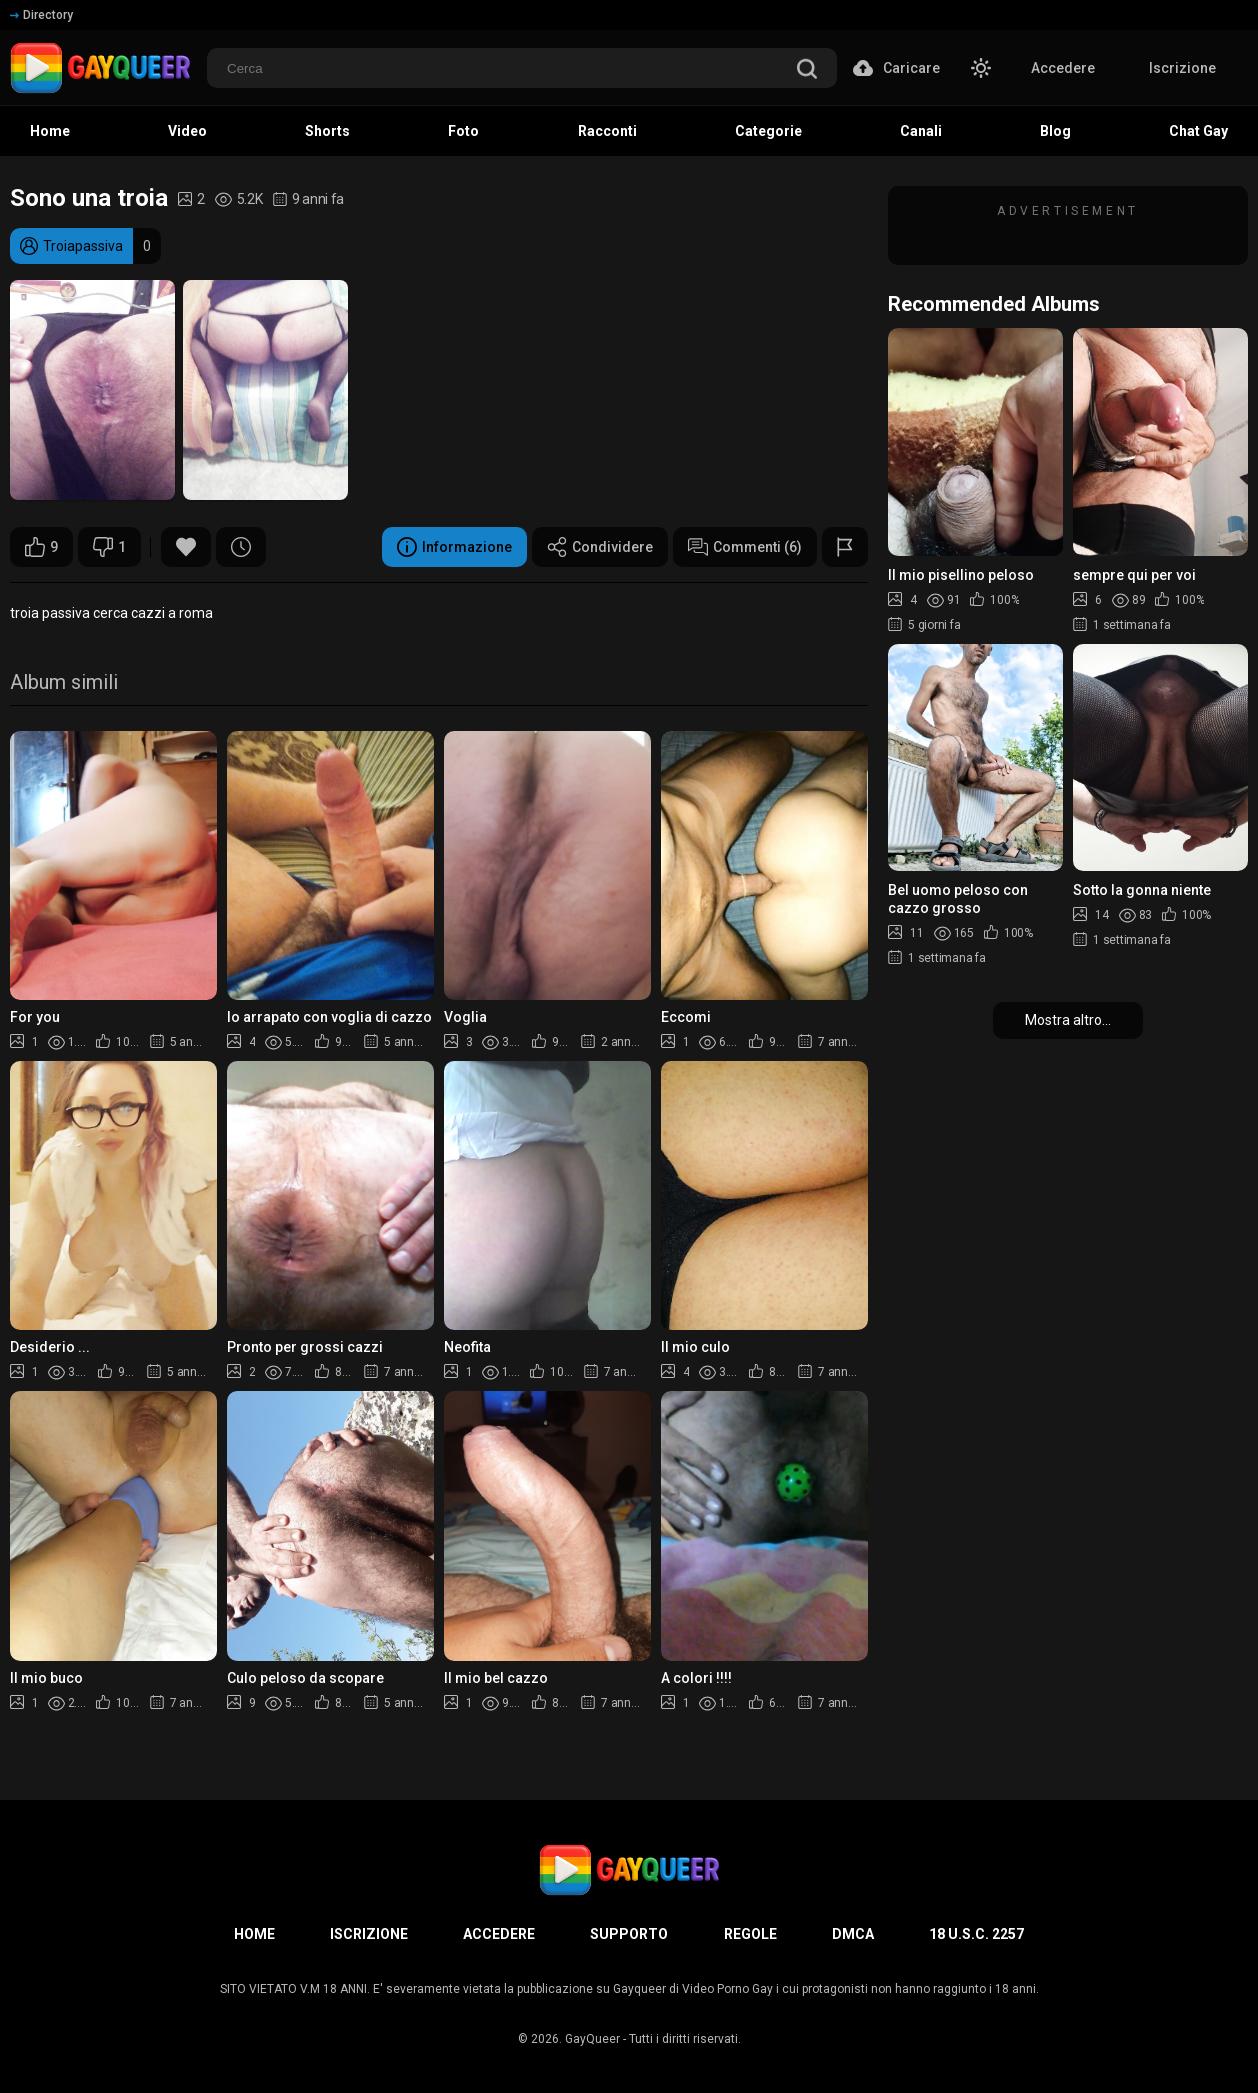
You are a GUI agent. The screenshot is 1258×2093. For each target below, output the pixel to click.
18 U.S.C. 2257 (976, 1934)
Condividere (600, 547)
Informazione (454, 547)
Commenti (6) (745, 547)
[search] (807, 70)
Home (254, 1934)
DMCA (853, 1934)
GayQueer (592, 2039)
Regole (750, 1934)
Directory (41, 15)
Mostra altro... (1068, 1020)
